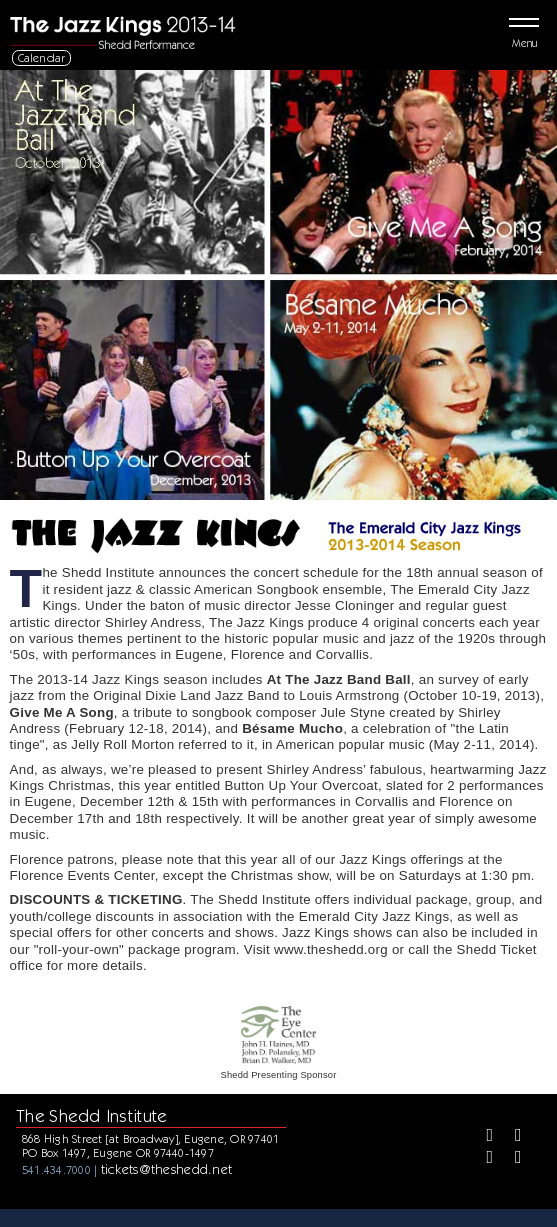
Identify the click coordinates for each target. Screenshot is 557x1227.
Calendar (42, 57)
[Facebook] (483, 1137)
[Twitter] (511, 1137)
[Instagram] (483, 1159)
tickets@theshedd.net (167, 1169)
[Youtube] (511, 1159)
